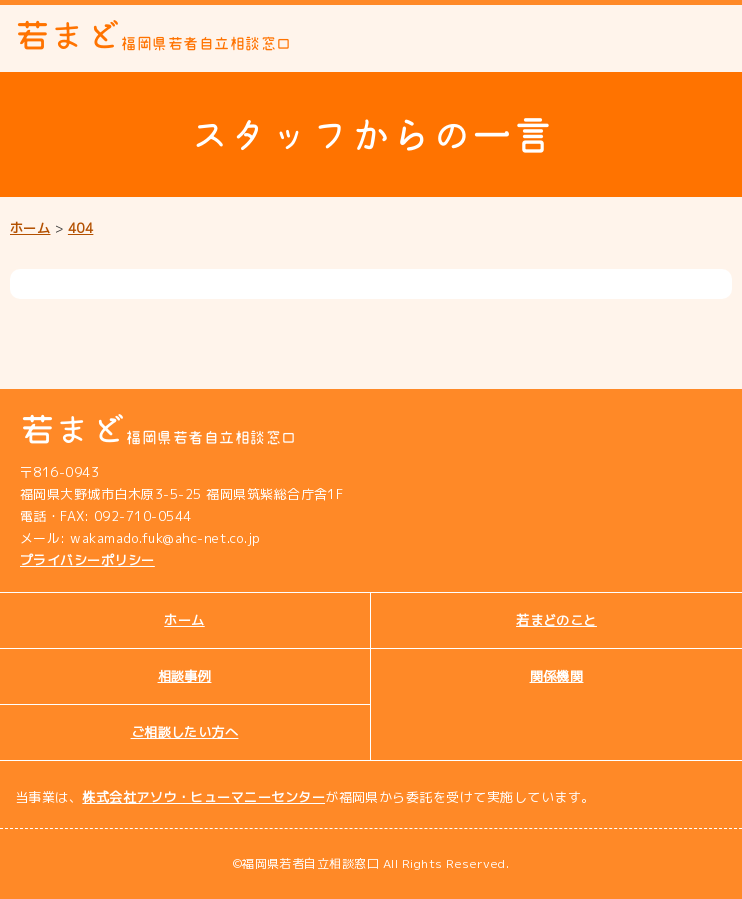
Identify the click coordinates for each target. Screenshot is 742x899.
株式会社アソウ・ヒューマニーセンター (203, 797)
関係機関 (557, 676)
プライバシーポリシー (87, 560)
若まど (153, 35)
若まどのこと (556, 620)
